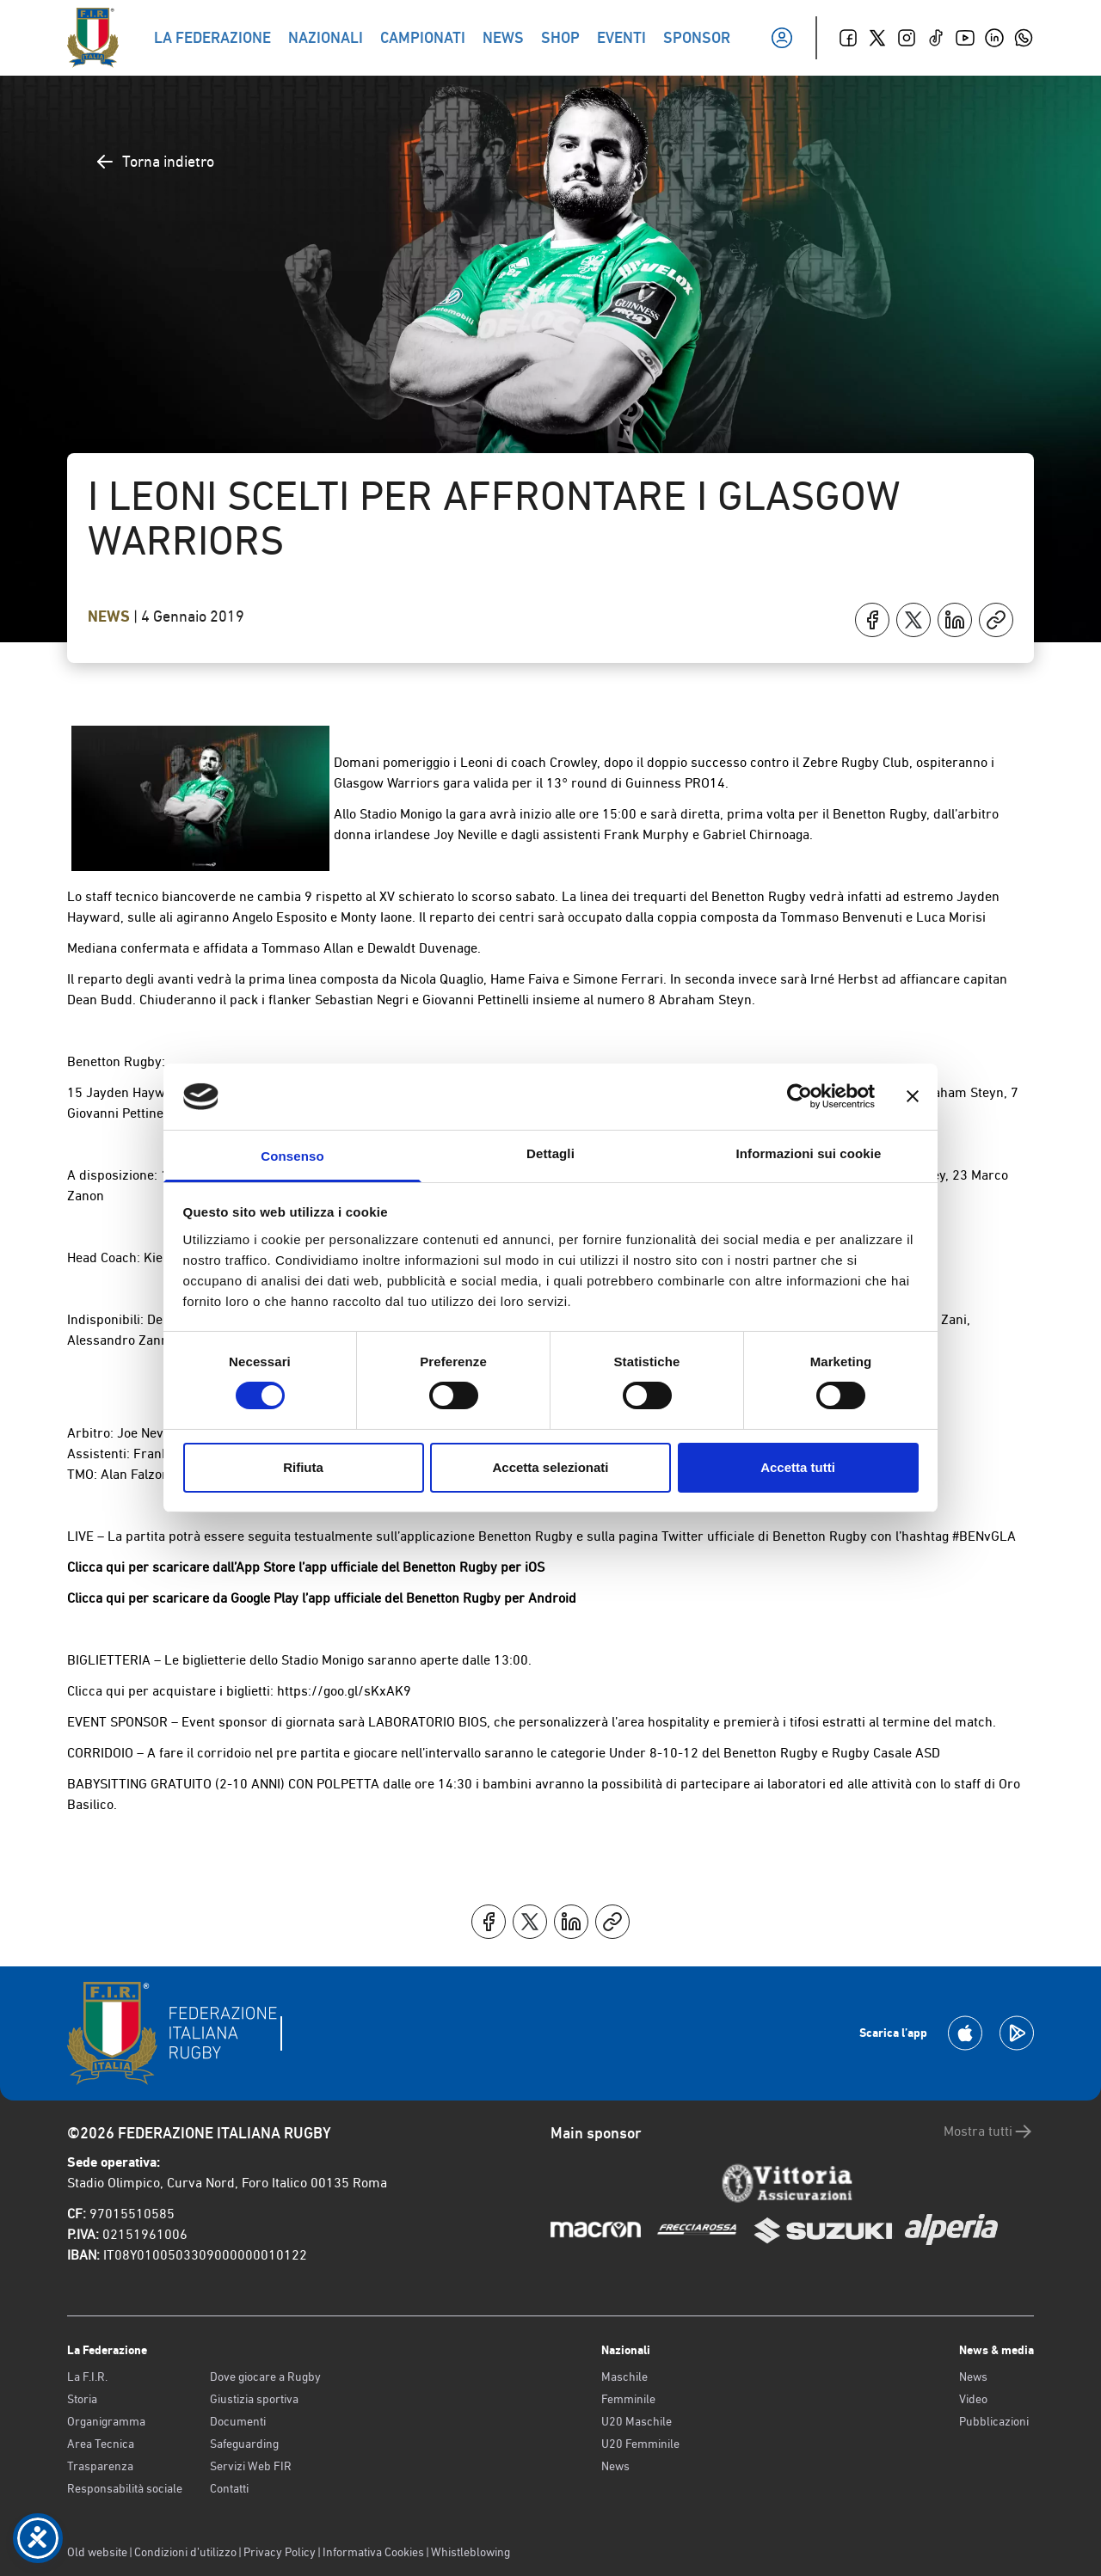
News (110, 616)
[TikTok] (936, 38)
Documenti (238, 2421)
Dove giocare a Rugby (265, 2376)
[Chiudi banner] (913, 1096)
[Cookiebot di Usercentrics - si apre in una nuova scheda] (799, 1096)
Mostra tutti (989, 2131)
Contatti (229, 2488)
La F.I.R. (87, 2376)
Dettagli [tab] (550, 1153)
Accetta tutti (797, 1467)
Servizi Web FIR (251, 2466)
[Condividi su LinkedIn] (955, 620)
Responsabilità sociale (124, 2488)
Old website (97, 2552)
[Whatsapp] (1023, 38)
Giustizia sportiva (254, 2399)
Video (973, 2399)
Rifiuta (303, 1467)
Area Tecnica (100, 2443)
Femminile (628, 2399)
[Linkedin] (994, 38)
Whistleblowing (470, 2552)
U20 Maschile (636, 2421)
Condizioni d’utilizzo (185, 2552)
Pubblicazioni (994, 2421)
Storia (82, 2399)
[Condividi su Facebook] (872, 620)
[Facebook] (848, 38)
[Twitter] (877, 38)
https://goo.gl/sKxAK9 (344, 1691)
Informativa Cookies (373, 2552)
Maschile (624, 2376)
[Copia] (996, 620)
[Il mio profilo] (782, 38)
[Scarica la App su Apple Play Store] (965, 2033)
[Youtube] (965, 38)
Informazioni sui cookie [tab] (809, 1153)
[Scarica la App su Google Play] (1017, 2033)
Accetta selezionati (550, 1467)
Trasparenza (100, 2466)
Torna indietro (154, 161)
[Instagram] (906, 38)
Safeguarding (244, 2443)
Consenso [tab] (292, 1156)
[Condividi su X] (913, 620)
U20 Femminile (640, 2443)
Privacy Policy (279, 2552)
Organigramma (106, 2421)
